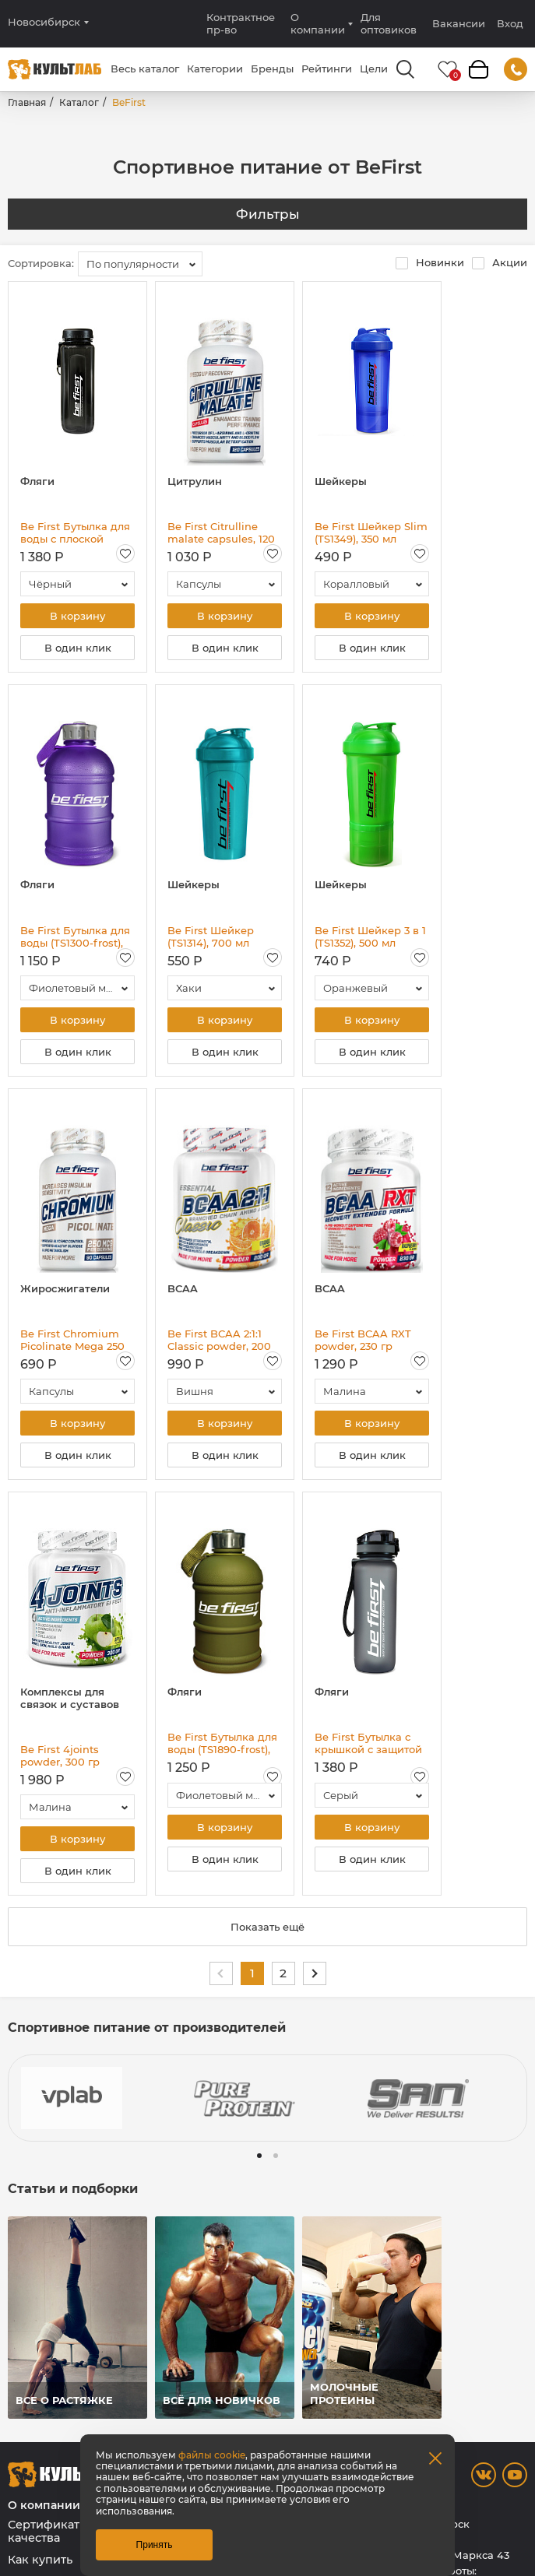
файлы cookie (211, 2455)
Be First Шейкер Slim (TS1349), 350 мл (371, 532)
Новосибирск (44, 22)
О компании (317, 23)
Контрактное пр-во (240, 23)
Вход (510, 24)
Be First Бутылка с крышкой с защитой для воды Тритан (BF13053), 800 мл (368, 1743)
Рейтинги (326, 68)
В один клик (77, 647)
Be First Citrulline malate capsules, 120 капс (221, 532)
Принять (154, 2544)
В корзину (77, 616)
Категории (215, 68)
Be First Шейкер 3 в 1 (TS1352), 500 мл (370, 936)
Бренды (272, 68)
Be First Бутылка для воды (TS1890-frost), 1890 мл (222, 1743)
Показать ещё (267, 1927)
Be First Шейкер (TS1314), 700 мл (210, 936)
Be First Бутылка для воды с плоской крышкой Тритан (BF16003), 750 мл (75, 532)
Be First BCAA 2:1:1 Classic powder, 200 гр (219, 1339)
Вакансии (458, 23)
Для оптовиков (389, 23)
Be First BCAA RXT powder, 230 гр (363, 1339)
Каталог (79, 102)
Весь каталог (145, 68)
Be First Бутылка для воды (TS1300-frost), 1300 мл (75, 936)
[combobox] (140, 263)
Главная (27, 102)
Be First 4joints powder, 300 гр (60, 1755)
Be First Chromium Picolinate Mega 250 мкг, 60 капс (72, 1339)
